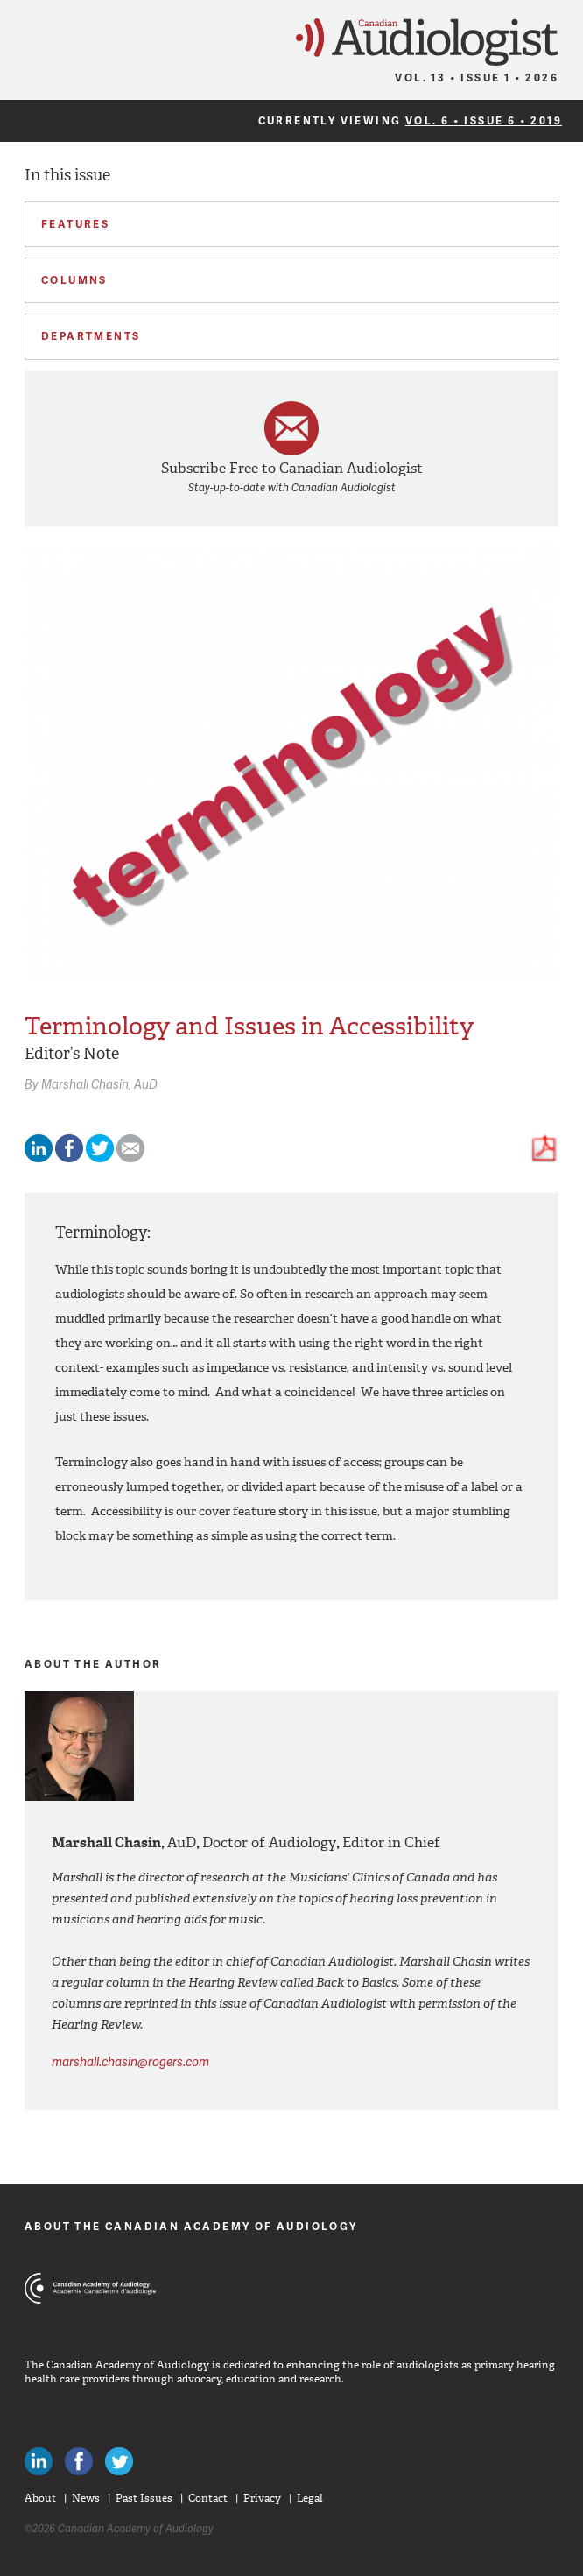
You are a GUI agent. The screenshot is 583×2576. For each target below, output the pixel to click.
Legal (310, 2498)
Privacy (262, 2498)
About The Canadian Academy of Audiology (191, 2226)
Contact (208, 2498)
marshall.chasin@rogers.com (130, 2061)
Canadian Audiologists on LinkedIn (39, 2461)
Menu (21, 36)
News (86, 2498)
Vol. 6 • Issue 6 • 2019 (483, 120)
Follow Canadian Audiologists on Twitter (119, 2461)
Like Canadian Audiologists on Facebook (79, 2461)
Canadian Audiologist (427, 42)
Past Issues (144, 2498)
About (40, 2498)
